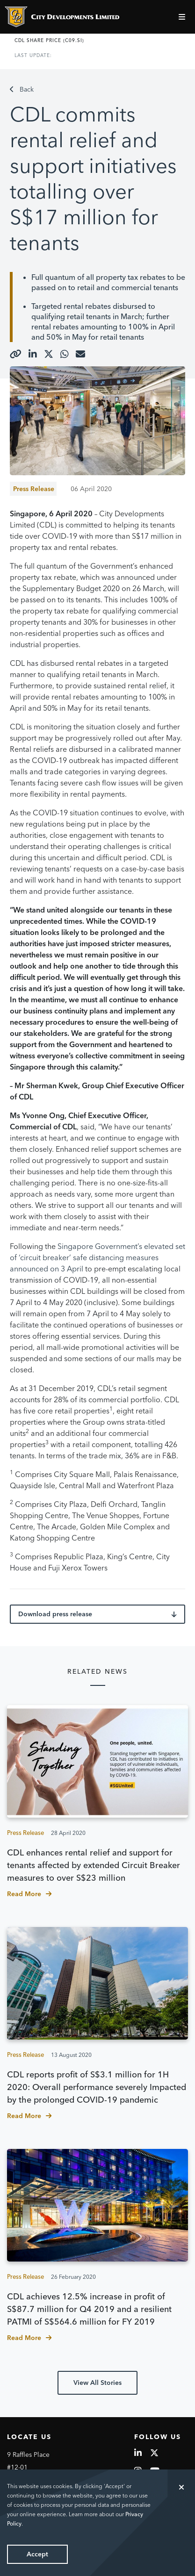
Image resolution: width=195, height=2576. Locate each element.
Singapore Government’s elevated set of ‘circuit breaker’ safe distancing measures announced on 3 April (97, 1257)
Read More (29, 1894)
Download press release (97, 1614)
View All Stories (97, 2382)
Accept (37, 2554)
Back (22, 89)
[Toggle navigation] (183, 17)
